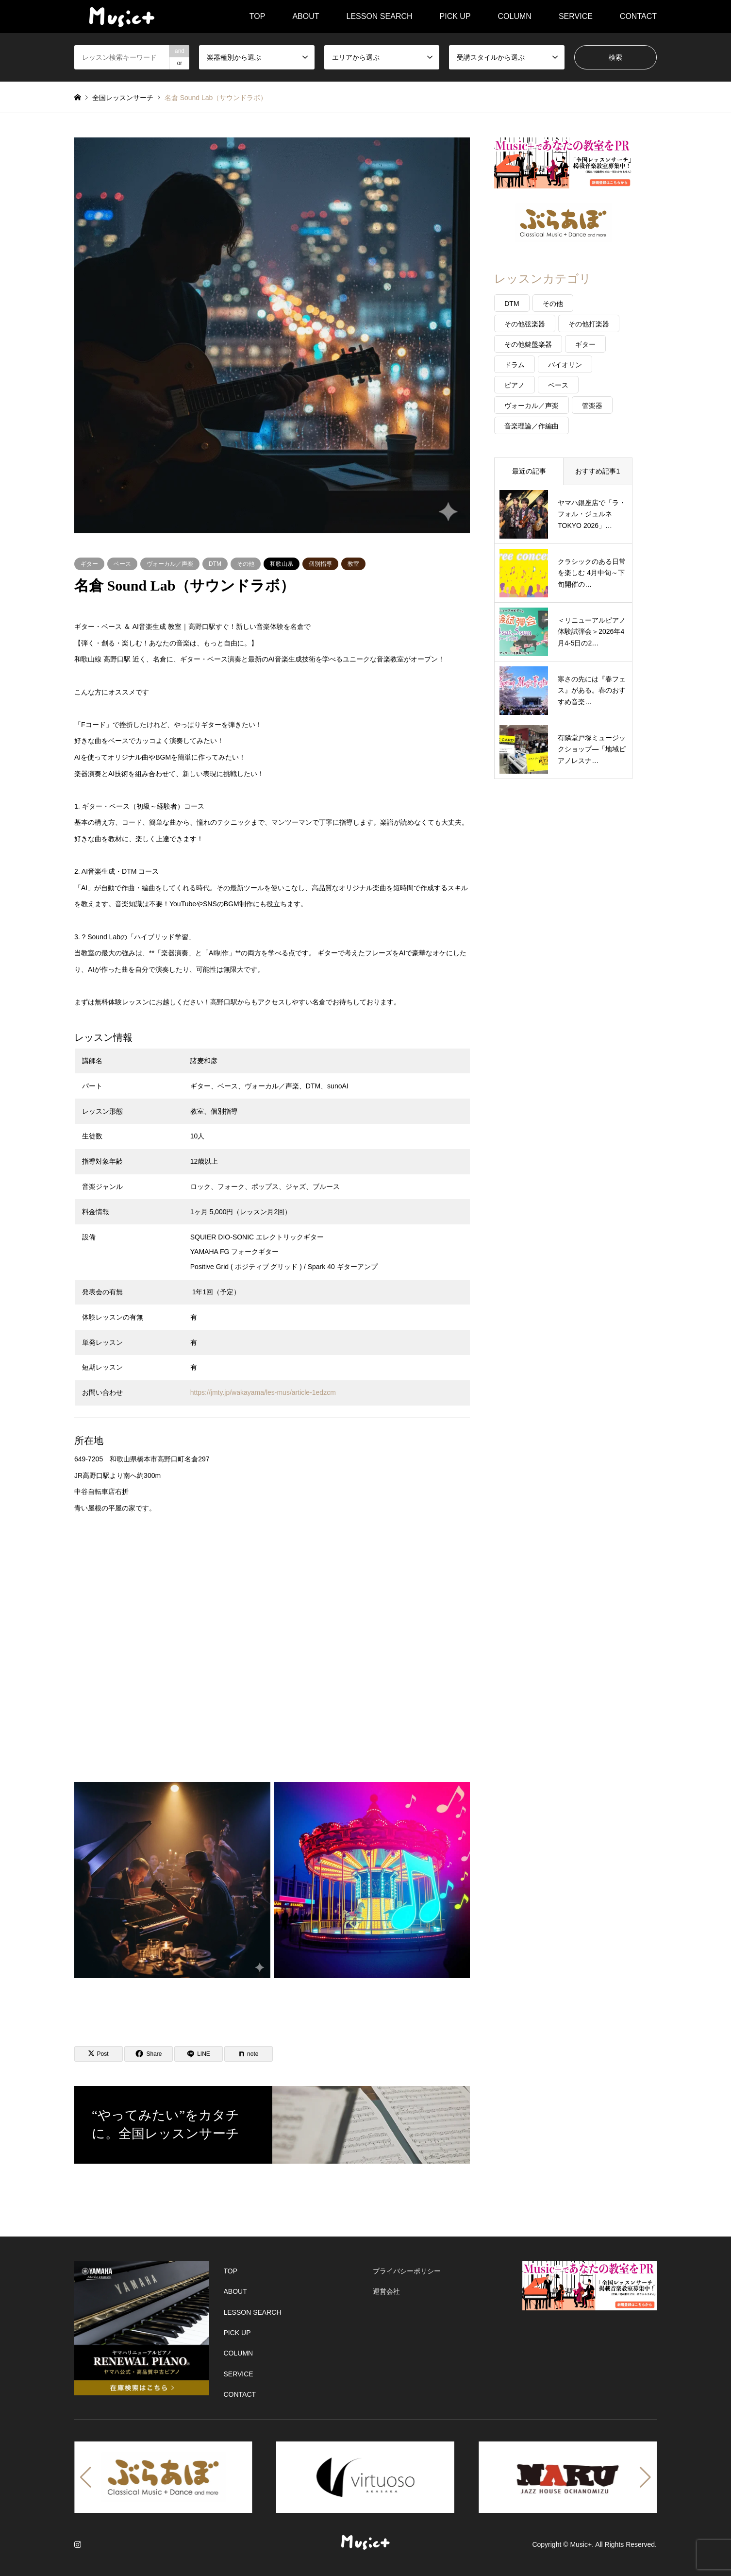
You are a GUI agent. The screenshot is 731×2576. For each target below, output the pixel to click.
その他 (245, 563)
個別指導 (320, 563)
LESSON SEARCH (380, 16)
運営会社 (386, 2291)
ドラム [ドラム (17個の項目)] (514, 365)
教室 (353, 563)
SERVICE (576, 16)
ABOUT (305, 16)
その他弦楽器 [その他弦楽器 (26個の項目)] (524, 324)
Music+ (581, 2544)
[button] (85, 2477)
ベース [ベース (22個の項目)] (558, 385)
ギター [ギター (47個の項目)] (585, 344)
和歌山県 (281, 563)
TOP (257, 16)
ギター (89, 563)
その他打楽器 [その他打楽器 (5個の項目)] (588, 324)
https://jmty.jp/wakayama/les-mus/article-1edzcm (263, 1392)
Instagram (77, 2544)
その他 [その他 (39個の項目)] (553, 303)
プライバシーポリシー (407, 2271)
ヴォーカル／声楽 (170, 563)
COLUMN (515, 16)
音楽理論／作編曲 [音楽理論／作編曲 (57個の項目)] (531, 426)
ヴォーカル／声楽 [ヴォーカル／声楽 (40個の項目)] (531, 405)
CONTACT (638, 16)
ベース (122, 563)
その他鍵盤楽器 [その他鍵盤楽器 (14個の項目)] (528, 344)
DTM (215, 563)
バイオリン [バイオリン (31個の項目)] (565, 365)
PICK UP (455, 16)
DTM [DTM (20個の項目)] (511, 303)
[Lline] (198, 2054)
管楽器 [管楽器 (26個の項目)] (592, 405)
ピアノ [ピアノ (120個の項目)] (514, 385)
